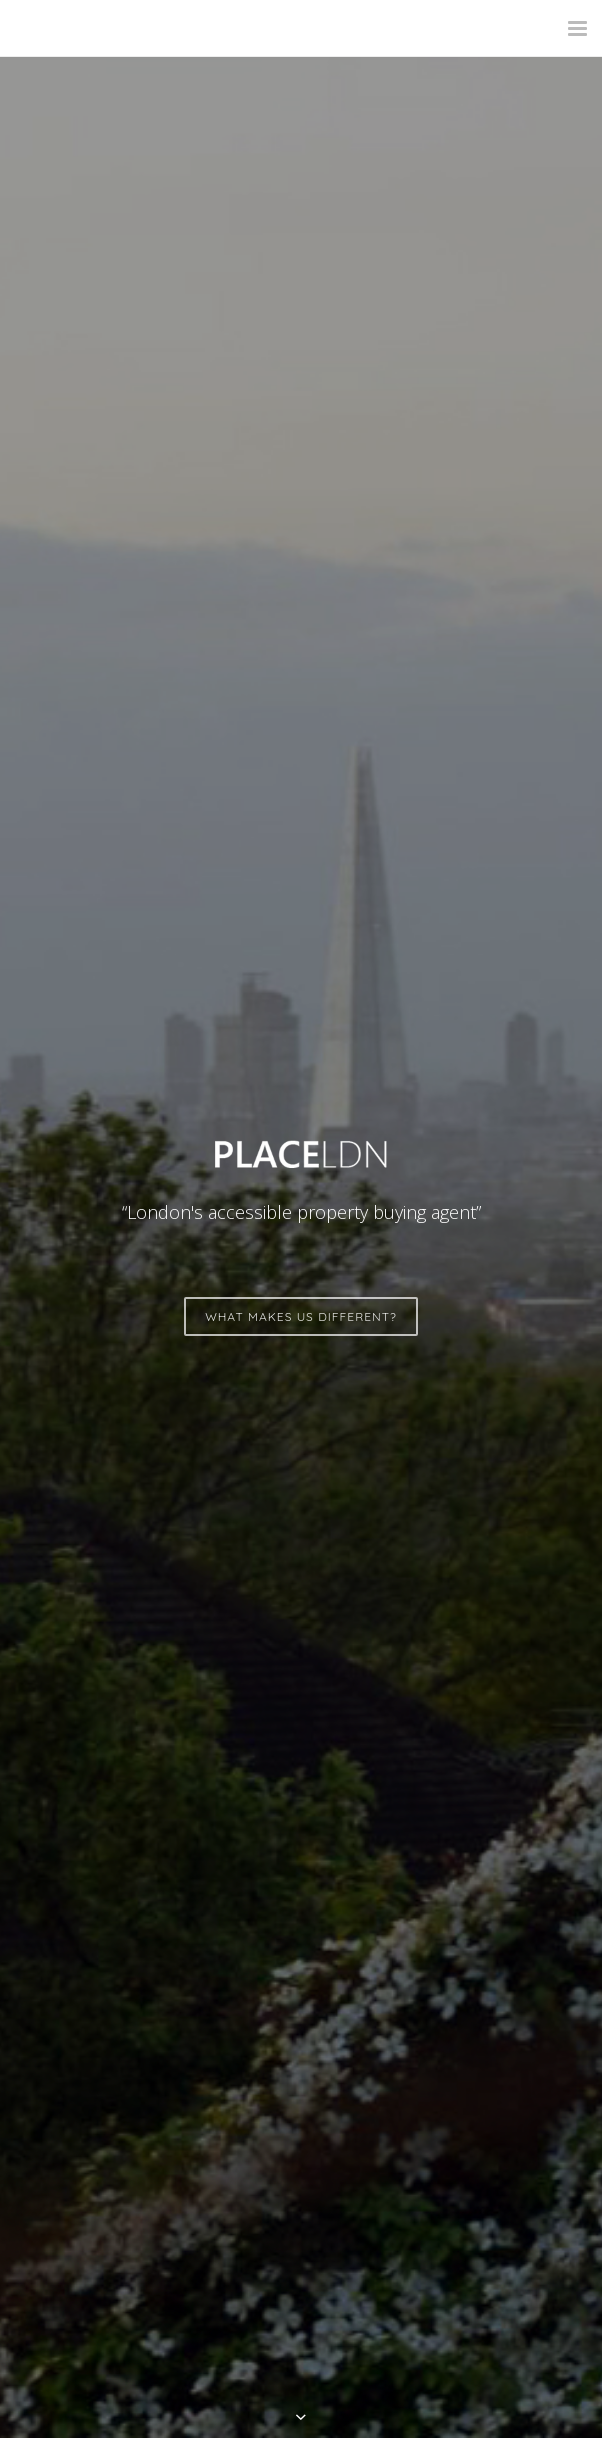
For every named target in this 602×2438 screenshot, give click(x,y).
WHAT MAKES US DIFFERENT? (301, 1316)
